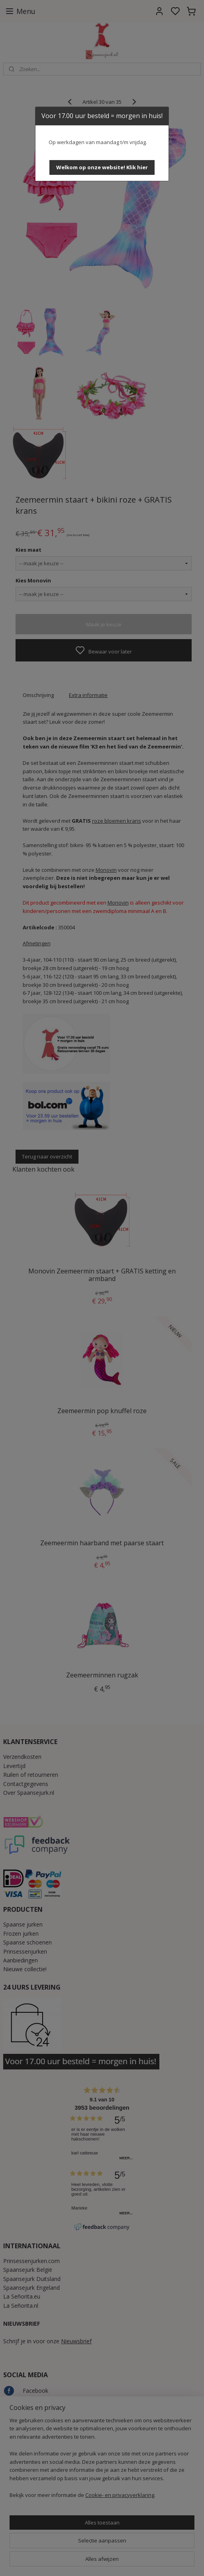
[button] (102, 167)
